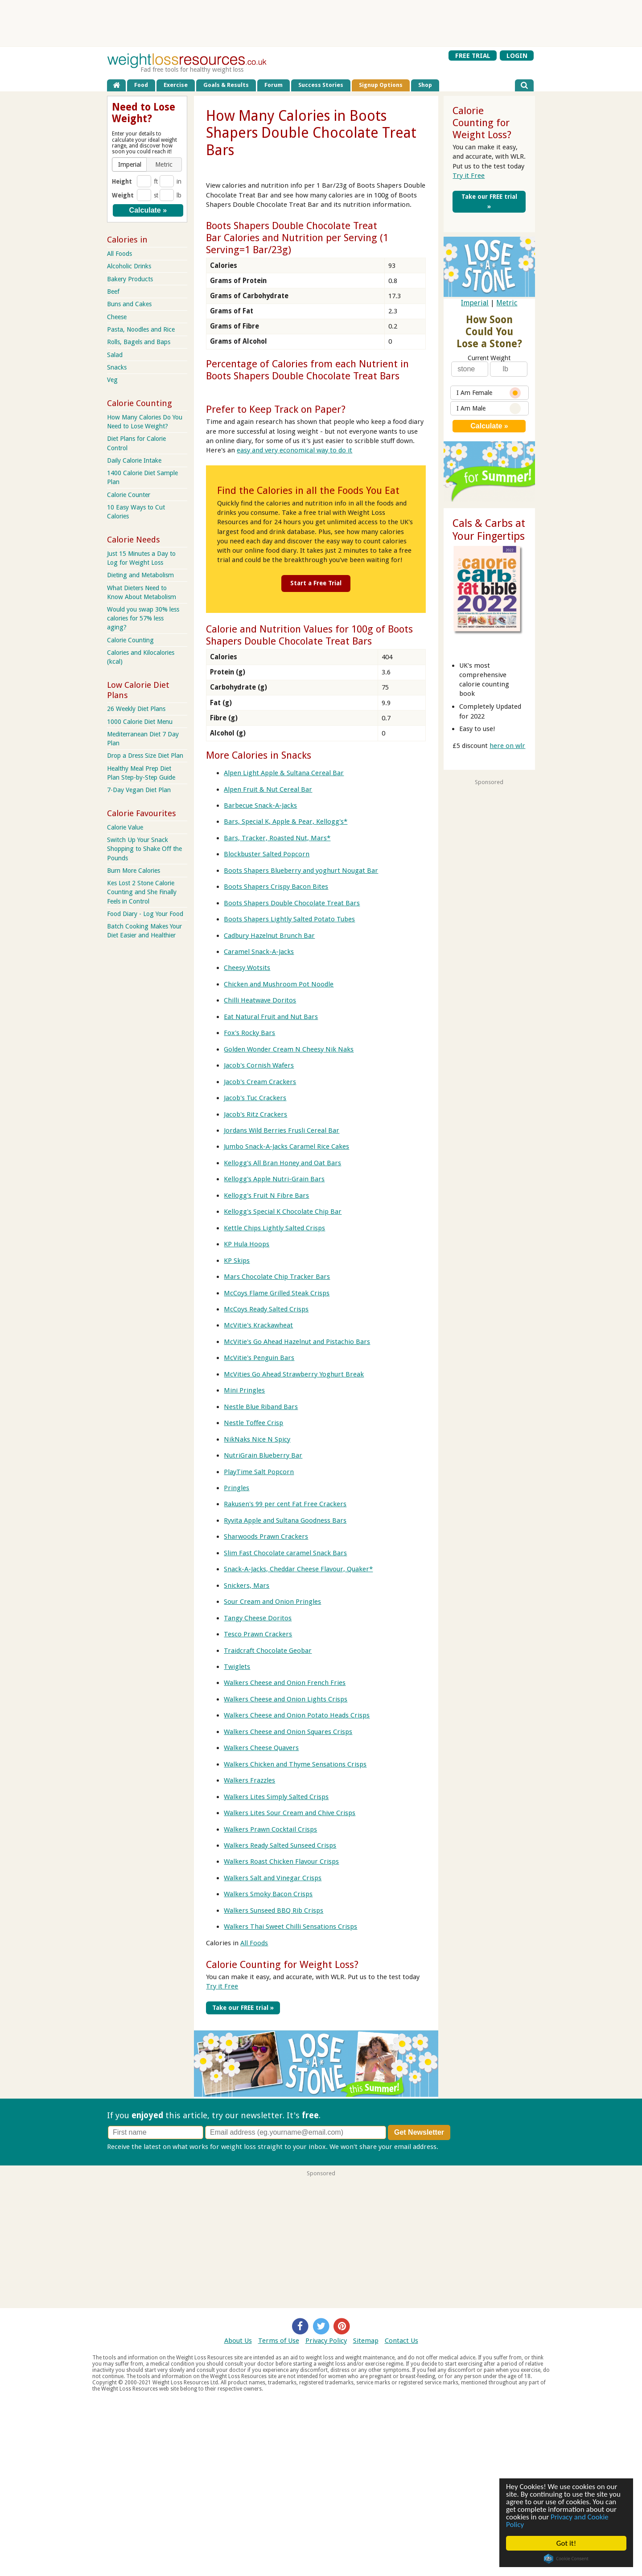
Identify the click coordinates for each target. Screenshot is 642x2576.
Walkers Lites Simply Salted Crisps (276, 1796)
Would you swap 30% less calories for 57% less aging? (143, 618)
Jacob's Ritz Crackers (255, 1114)
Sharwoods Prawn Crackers (266, 1536)
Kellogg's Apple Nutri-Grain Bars (274, 1179)
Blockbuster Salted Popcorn (266, 854)
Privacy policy (461, 2146)
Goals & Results (226, 85)
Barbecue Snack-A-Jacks (260, 805)
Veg (112, 379)
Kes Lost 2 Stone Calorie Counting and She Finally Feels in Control (142, 891)
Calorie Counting (130, 640)
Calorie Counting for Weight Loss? (282, 1964)
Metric (506, 303)
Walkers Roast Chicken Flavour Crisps (281, 1861)
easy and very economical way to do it (294, 450)
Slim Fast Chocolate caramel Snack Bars (285, 1553)
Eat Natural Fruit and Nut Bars (271, 1016)
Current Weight (489, 358)
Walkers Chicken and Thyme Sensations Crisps (295, 1764)
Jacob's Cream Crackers (260, 1081)
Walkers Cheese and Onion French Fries (285, 1683)
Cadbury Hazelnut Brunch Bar (269, 935)
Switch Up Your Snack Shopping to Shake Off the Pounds (144, 848)
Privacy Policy (326, 2340)
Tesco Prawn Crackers (258, 1634)
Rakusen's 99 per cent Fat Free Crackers (285, 1504)
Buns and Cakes (129, 304)
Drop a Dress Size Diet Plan (145, 755)
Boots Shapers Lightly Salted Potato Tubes (289, 919)
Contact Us (401, 2340)
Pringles (236, 1488)
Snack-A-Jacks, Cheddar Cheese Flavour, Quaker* (298, 1569)
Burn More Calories (133, 870)
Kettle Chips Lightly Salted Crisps (274, 1228)
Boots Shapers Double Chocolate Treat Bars (292, 903)
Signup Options (381, 85)
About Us (238, 2340)
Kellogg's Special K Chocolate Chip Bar (283, 1212)
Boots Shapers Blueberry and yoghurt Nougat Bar (301, 870)
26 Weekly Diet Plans (136, 708)
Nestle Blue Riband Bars (261, 1406)
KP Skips (237, 1260)
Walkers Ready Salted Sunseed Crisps (280, 1845)
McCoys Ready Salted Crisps (266, 1309)
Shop (425, 85)
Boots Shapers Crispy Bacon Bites (276, 887)
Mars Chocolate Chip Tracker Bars (277, 1277)
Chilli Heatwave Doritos (260, 1000)
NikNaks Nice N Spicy (257, 1439)
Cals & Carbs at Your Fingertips (489, 529)
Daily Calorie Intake (134, 460)
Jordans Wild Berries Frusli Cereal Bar (281, 1130)
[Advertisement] (321, 23)
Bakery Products (130, 279)
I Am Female (489, 393)
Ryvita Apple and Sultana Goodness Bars (285, 1520)
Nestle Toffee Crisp (253, 1423)
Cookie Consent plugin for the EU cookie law (566, 2559)
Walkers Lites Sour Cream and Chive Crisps (289, 1813)
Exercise (176, 85)
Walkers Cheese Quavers (261, 1748)
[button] (130, 164)
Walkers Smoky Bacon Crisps (268, 1894)
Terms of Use (278, 2340)
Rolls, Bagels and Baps (138, 341)
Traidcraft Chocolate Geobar (268, 1650)
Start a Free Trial (316, 583)
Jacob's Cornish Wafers (259, 1065)
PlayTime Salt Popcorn (259, 1471)
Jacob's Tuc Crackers (255, 1098)
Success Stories (320, 85)
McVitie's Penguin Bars (259, 1358)
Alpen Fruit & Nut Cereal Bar (268, 789)
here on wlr (507, 746)
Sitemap (366, 2340)
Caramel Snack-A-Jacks (259, 952)
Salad (115, 354)
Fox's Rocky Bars (249, 1033)
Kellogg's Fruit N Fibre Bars (266, 1195)
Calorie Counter (128, 494)
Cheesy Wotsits (247, 968)
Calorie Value (125, 827)
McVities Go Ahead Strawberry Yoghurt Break (294, 1374)
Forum (273, 85)
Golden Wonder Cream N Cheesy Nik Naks (289, 1049)
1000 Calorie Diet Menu (140, 721)
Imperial (475, 303)
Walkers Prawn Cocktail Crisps (270, 1829)
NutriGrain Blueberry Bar (263, 1455)
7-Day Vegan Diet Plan (139, 789)
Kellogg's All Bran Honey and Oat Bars (282, 1163)
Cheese (117, 316)
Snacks (117, 367)
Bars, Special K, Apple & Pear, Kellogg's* (285, 822)
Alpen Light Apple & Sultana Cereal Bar (284, 773)
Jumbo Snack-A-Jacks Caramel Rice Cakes (286, 1146)
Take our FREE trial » (242, 2007)
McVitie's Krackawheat (258, 1325)
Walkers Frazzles (249, 1780)
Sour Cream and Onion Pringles (272, 1602)
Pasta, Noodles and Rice (141, 329)
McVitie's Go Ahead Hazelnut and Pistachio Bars (297, 1342)
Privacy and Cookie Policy (557, 2520)
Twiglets (237, 1667)
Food (141, 85)
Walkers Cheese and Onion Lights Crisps (285, 1699)
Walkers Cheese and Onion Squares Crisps (288, 1731)
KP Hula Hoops (246, 1244)
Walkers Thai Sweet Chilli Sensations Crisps (290, 1927)
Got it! (566, 2543)
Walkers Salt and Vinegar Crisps (272, 1877)
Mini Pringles (244, 1390)
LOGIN (516, 55)
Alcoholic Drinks (129, 266)
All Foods (254, 1943)
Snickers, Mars (246, 1585)
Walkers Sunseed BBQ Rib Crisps (273, 1910)
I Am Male (489, 408)
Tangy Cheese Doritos (258, 1618)
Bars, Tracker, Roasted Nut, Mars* (277, 838)
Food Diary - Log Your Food (145, 913)
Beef (113, 291)
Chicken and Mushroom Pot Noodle (278, 984)
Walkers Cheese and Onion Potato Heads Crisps (297, 1715)
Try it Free (222, 1986)
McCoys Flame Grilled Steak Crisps (276, 1293)
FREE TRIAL (472, 55)
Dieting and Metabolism (140, 575)
